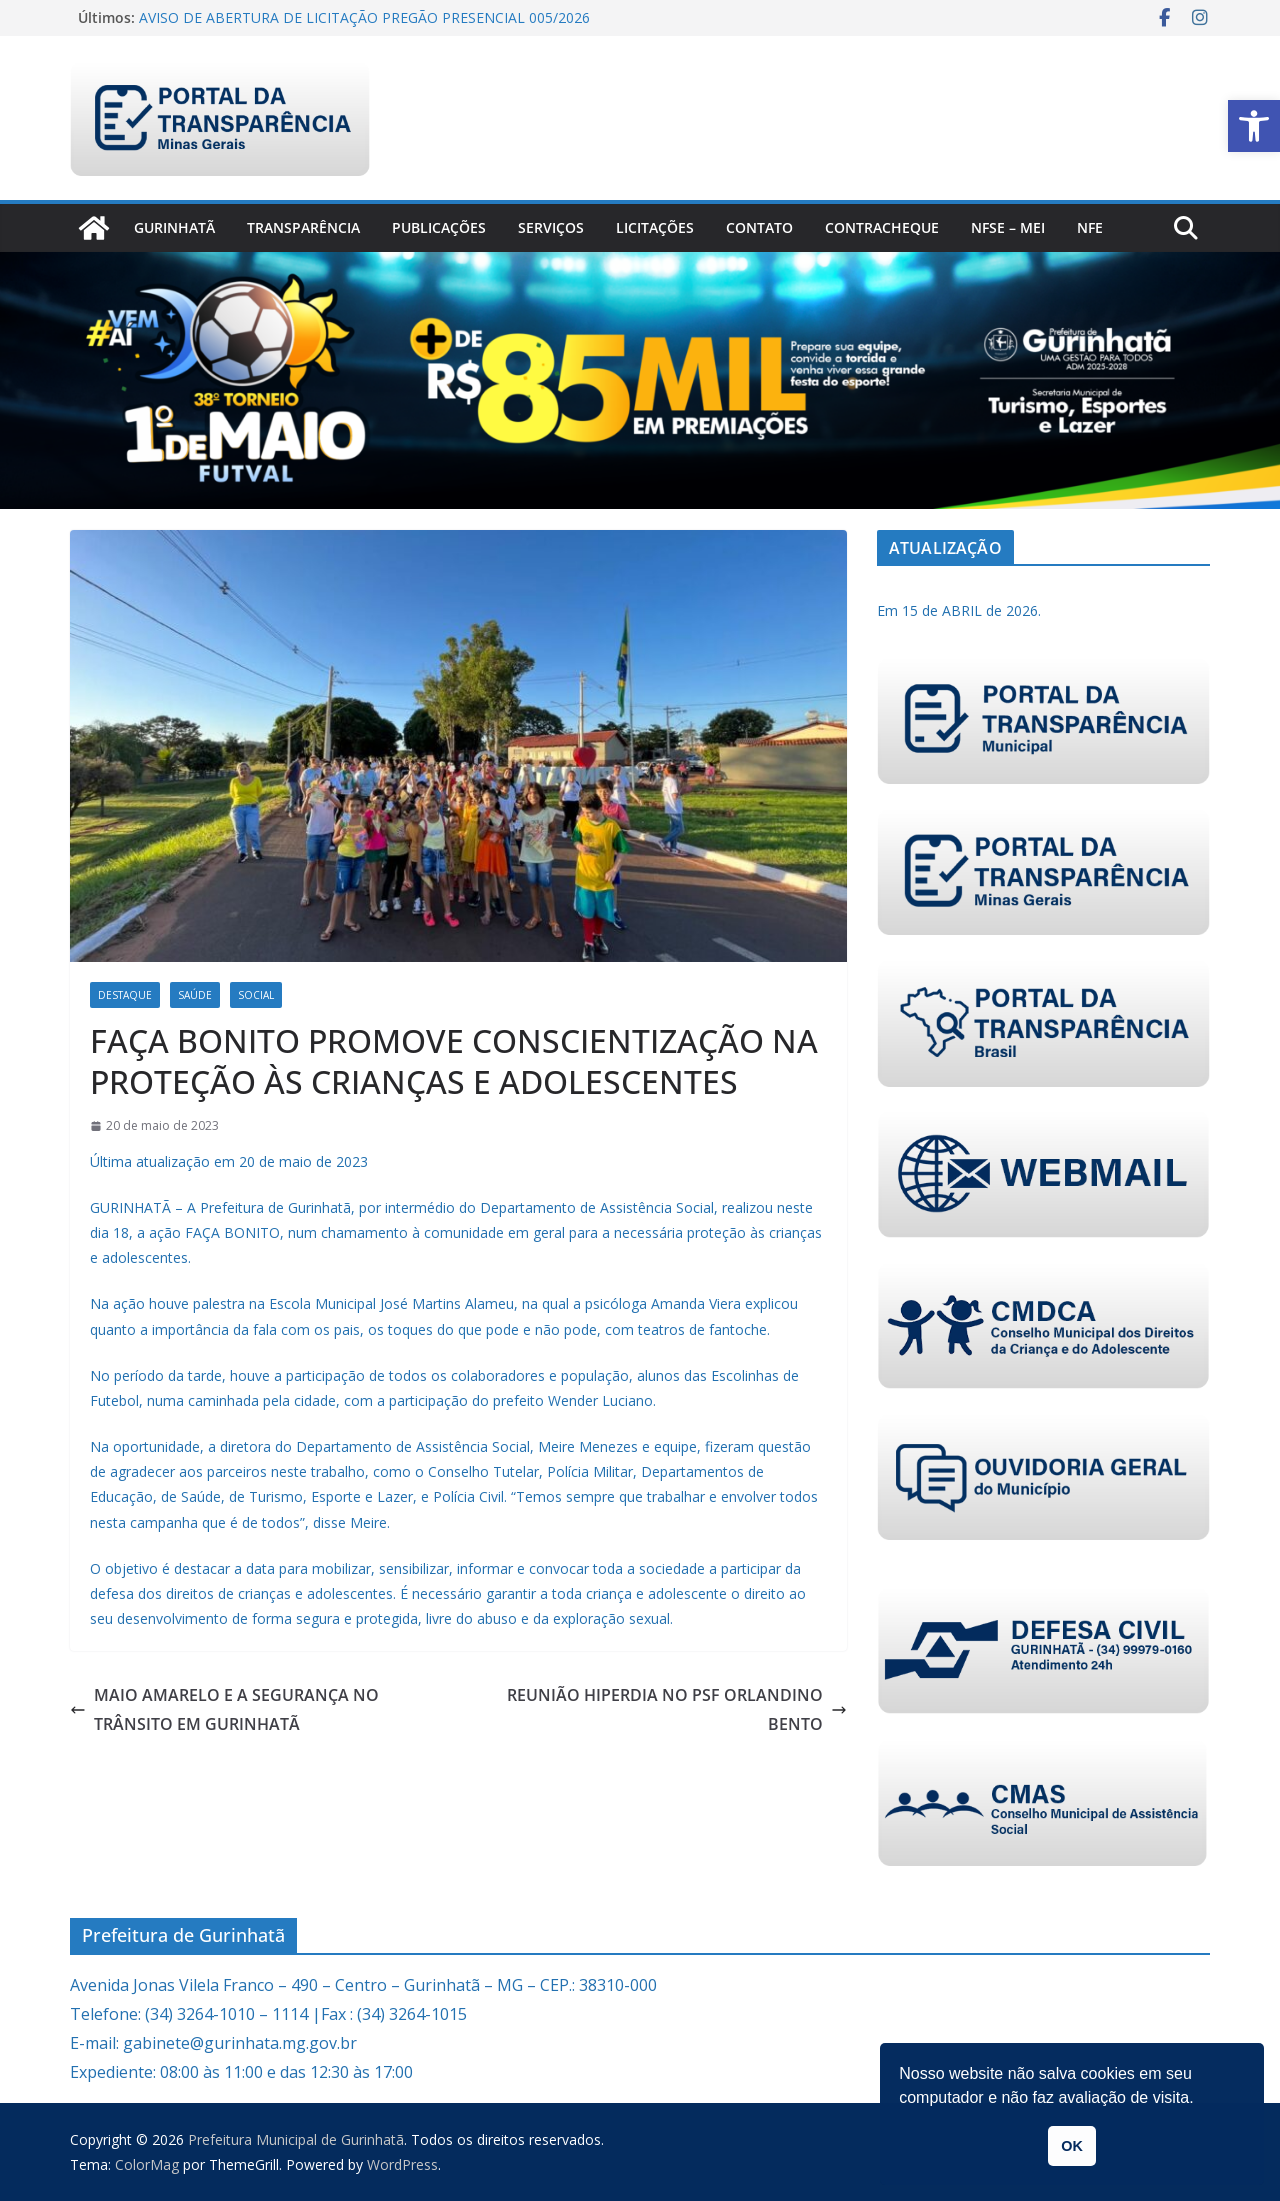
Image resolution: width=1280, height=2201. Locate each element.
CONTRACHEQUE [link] (882, 227)
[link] (1254, 126)
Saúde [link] (195, 995)
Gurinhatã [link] (174, 227)
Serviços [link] (551, 227)
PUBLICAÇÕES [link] (439, 227)
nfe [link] (1090, 227)
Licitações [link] (655, 227)
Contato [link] (759, 227)
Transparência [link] (303, 227)
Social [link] (256, 995)
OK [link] (1072, 2146)
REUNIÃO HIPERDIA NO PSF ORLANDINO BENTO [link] (677, 1709)
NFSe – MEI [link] (1008, 227)
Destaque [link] (125, 995)
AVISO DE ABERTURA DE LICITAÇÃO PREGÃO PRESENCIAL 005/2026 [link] (364, 17)
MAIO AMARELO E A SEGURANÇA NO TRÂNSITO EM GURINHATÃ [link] (224, 1709)
